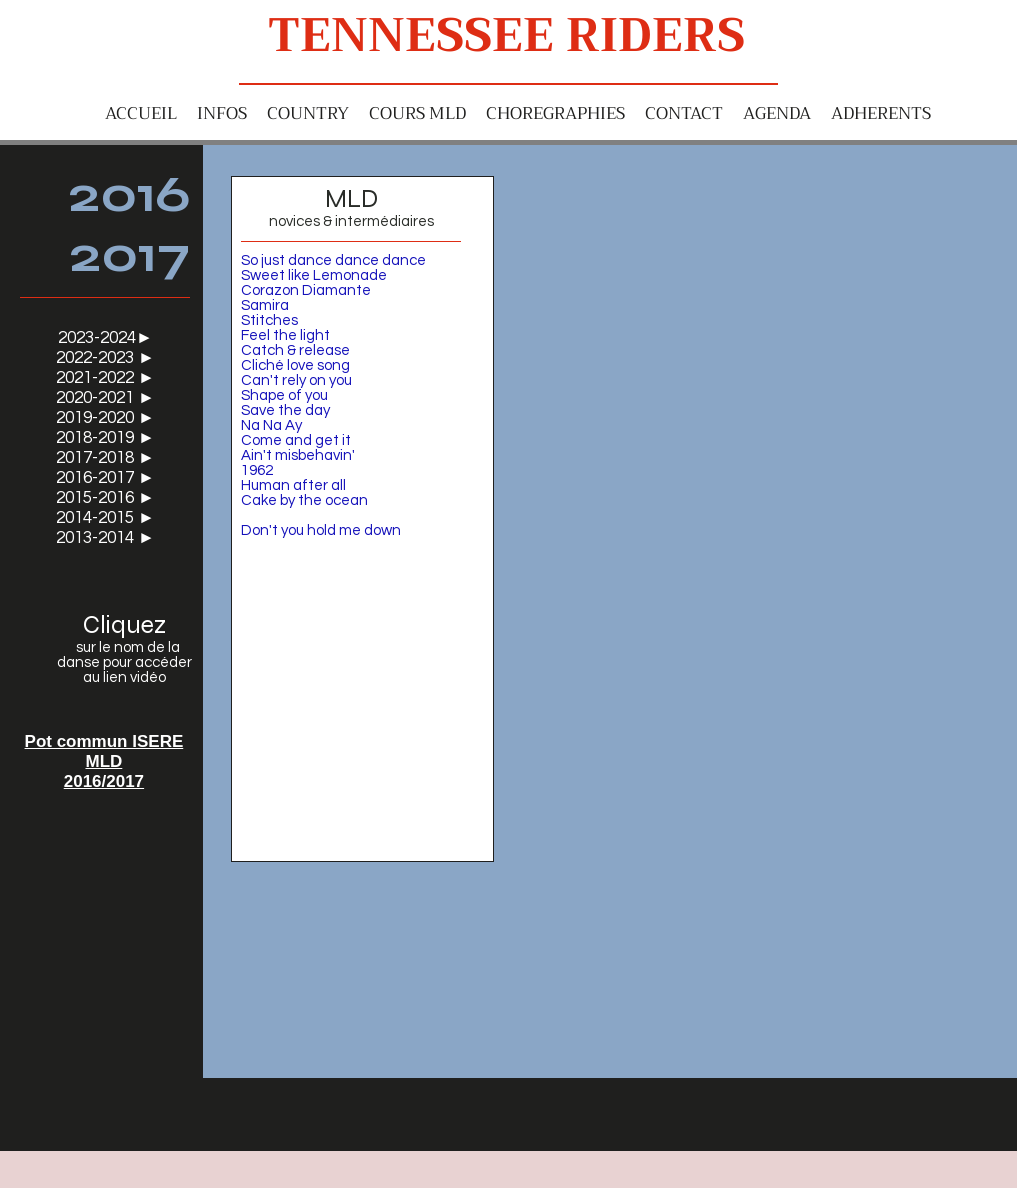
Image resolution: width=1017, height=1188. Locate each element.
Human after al (292, 485)
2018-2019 (97, 438)
